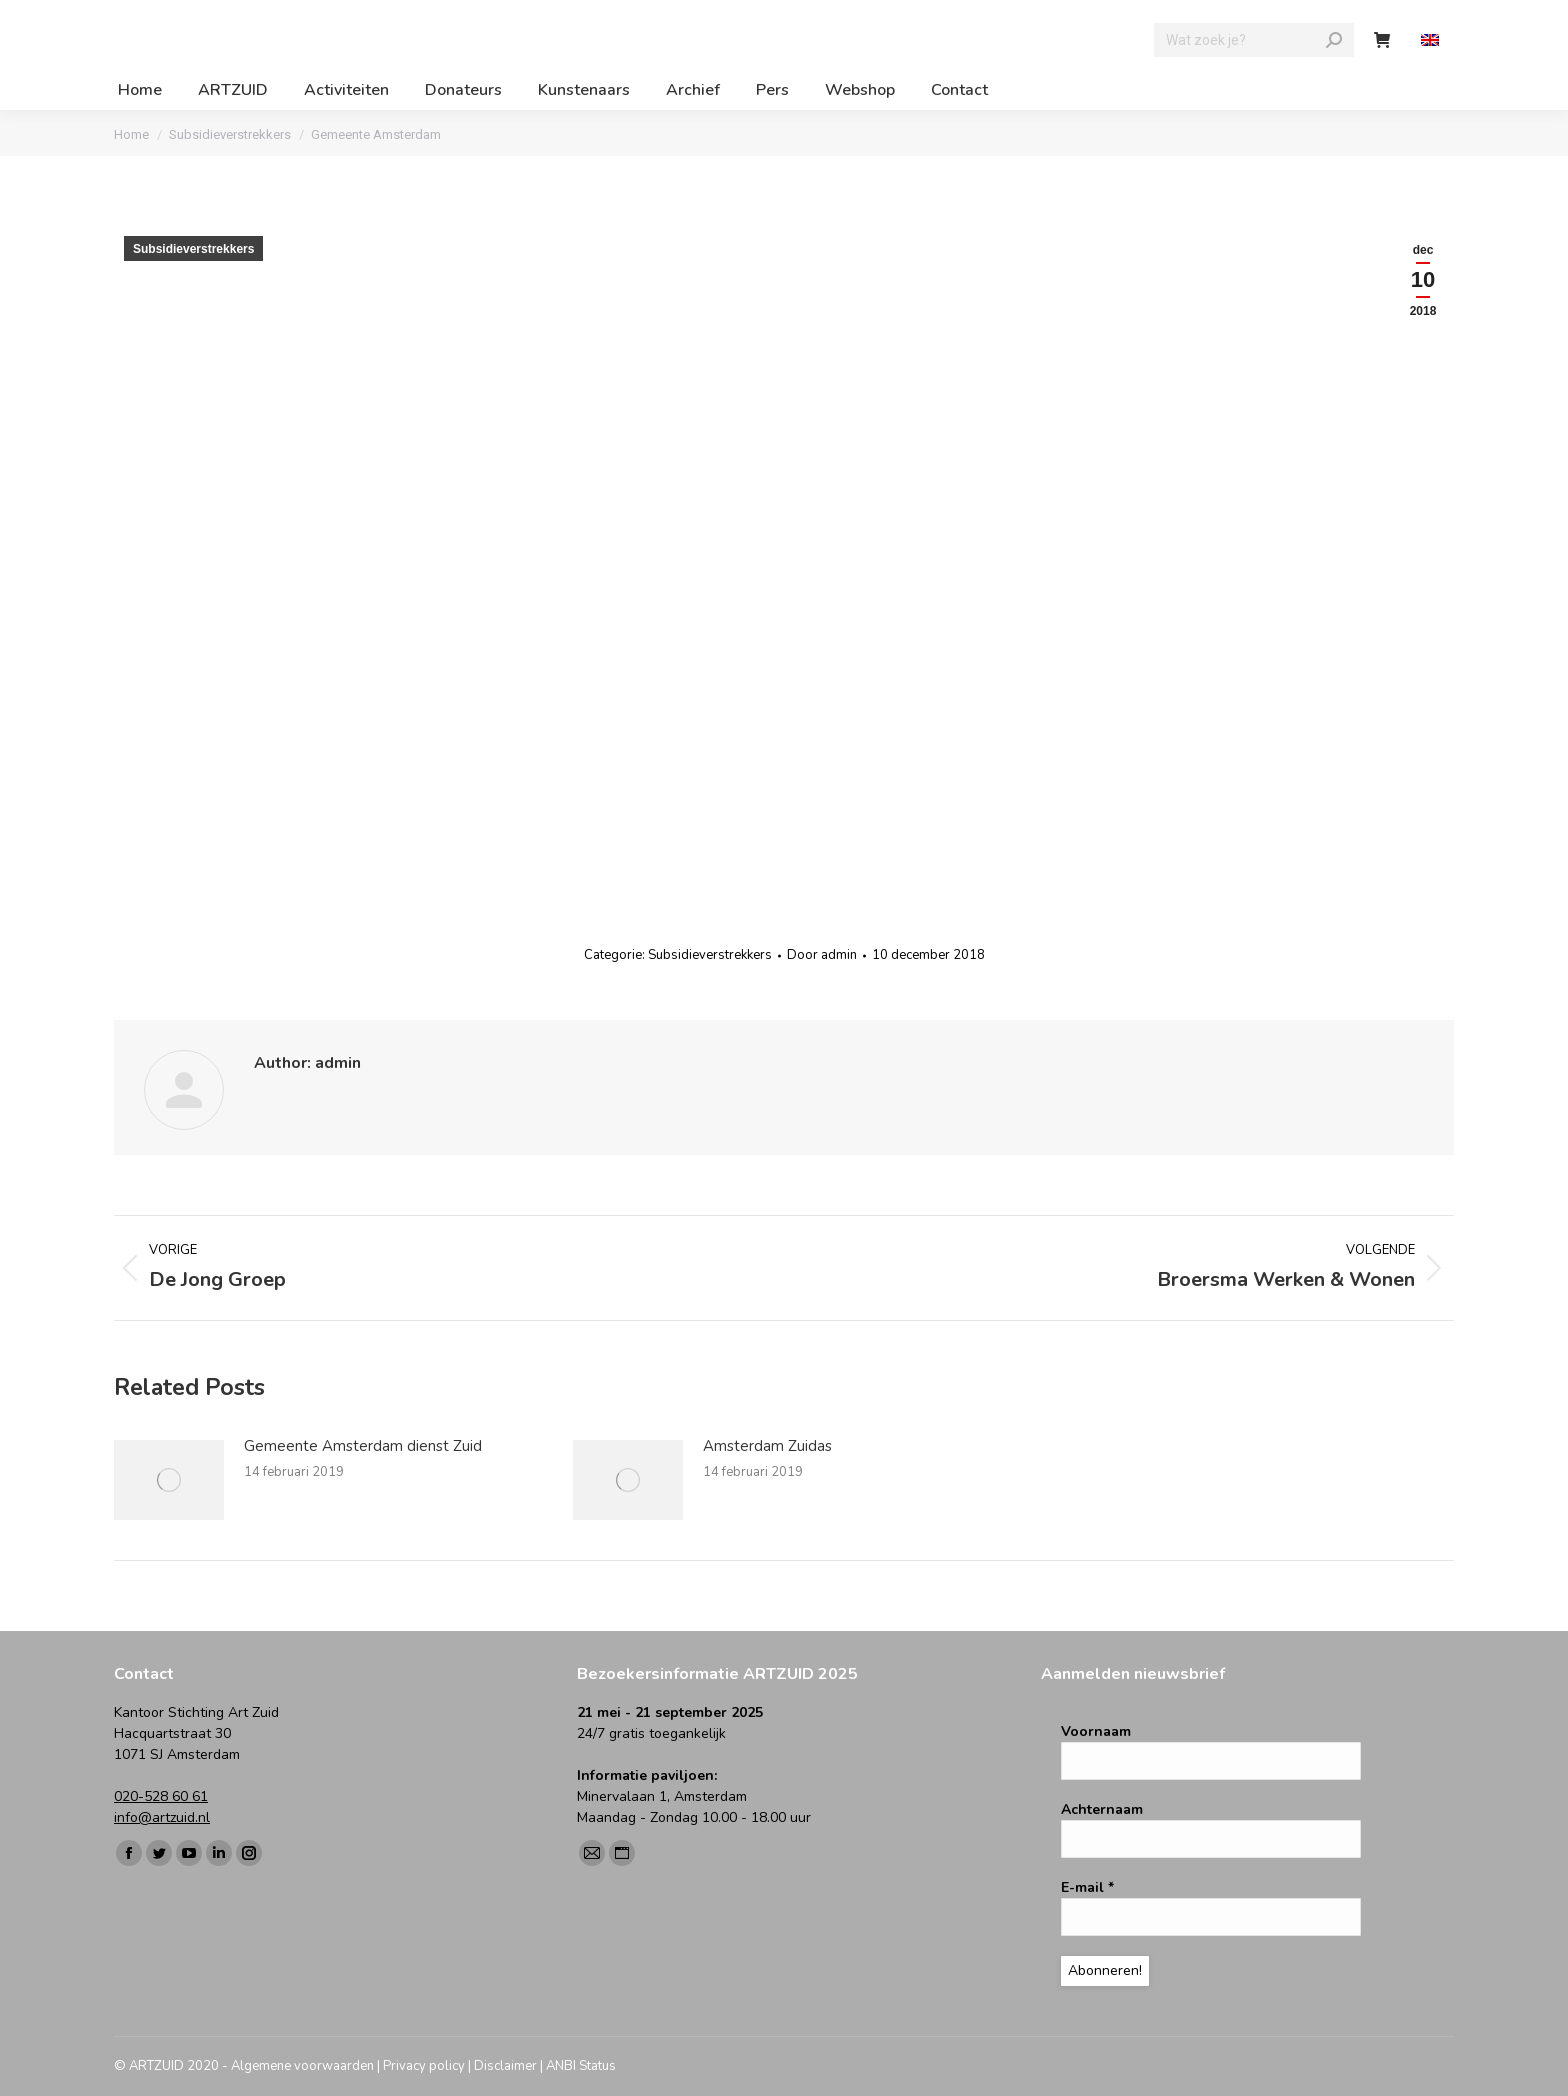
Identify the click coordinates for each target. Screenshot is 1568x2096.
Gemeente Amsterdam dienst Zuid (363, 1446)
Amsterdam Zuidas (767, 1446)
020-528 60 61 (161, 1796)
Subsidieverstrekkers (193, 249)
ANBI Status (581, 2066)
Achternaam (1102, 1809)
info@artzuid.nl (162, 1817)
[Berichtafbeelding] (169, 1480)
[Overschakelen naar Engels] (1432, 40)
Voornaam (1096, 1731)
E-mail (1087, 1887)
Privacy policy (424, 2066)
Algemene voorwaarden (302, 2066)
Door (822, 955)
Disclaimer (505, 2066)
